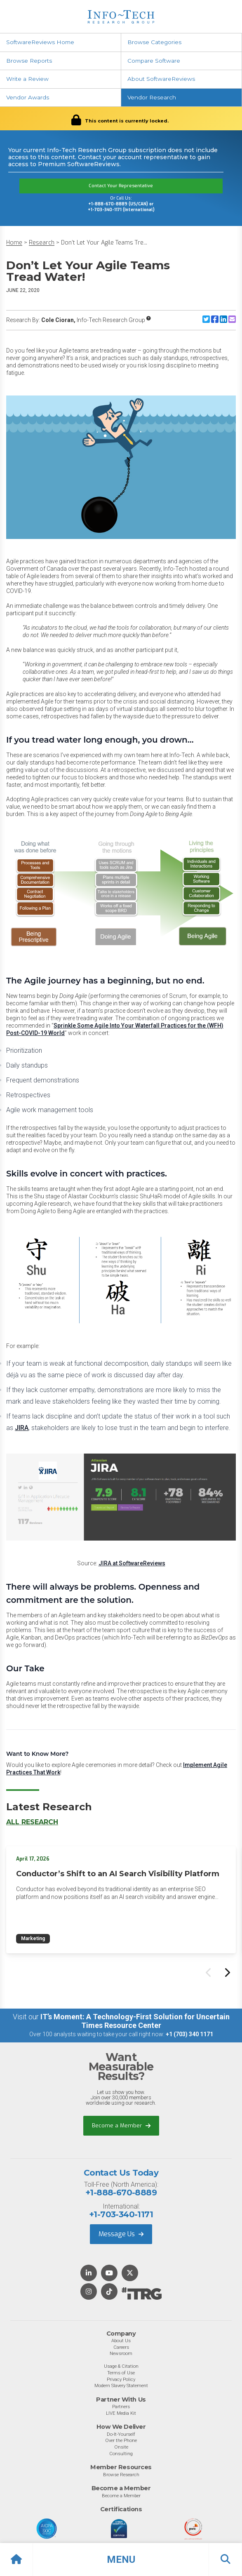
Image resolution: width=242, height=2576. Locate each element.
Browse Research (121, 2474)
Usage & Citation (121, 2366)
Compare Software (153, 60)
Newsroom (121, 2353)
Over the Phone (121, 2440)
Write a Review (27, 78)
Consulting (121, 2453)
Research (41, 243)
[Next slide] (227, 1972)
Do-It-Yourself (121, 2434)
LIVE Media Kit (121, 2413)
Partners (121, 2406)
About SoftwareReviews (161, 78)
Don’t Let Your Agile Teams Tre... (104, 243)
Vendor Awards (27, 97)
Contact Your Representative (121, 186)
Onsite (121, 2447)
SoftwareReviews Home (40, 42)
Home (14, 243)
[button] (121, 2559)
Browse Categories (154, 42)
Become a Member (121, 2125)
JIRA (21, 1428)
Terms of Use (121, 2373)
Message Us (121, 2234)
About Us (121, 2340)
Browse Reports (29, 60)
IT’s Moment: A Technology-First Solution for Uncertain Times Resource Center (135, 2021)
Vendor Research (151, 97)
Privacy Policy (121, 2379)
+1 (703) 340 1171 (189, 2034)
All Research (32, 1822)
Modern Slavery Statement (121, 2385)
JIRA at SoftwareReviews (132, 1563)
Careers (121, 2347)
